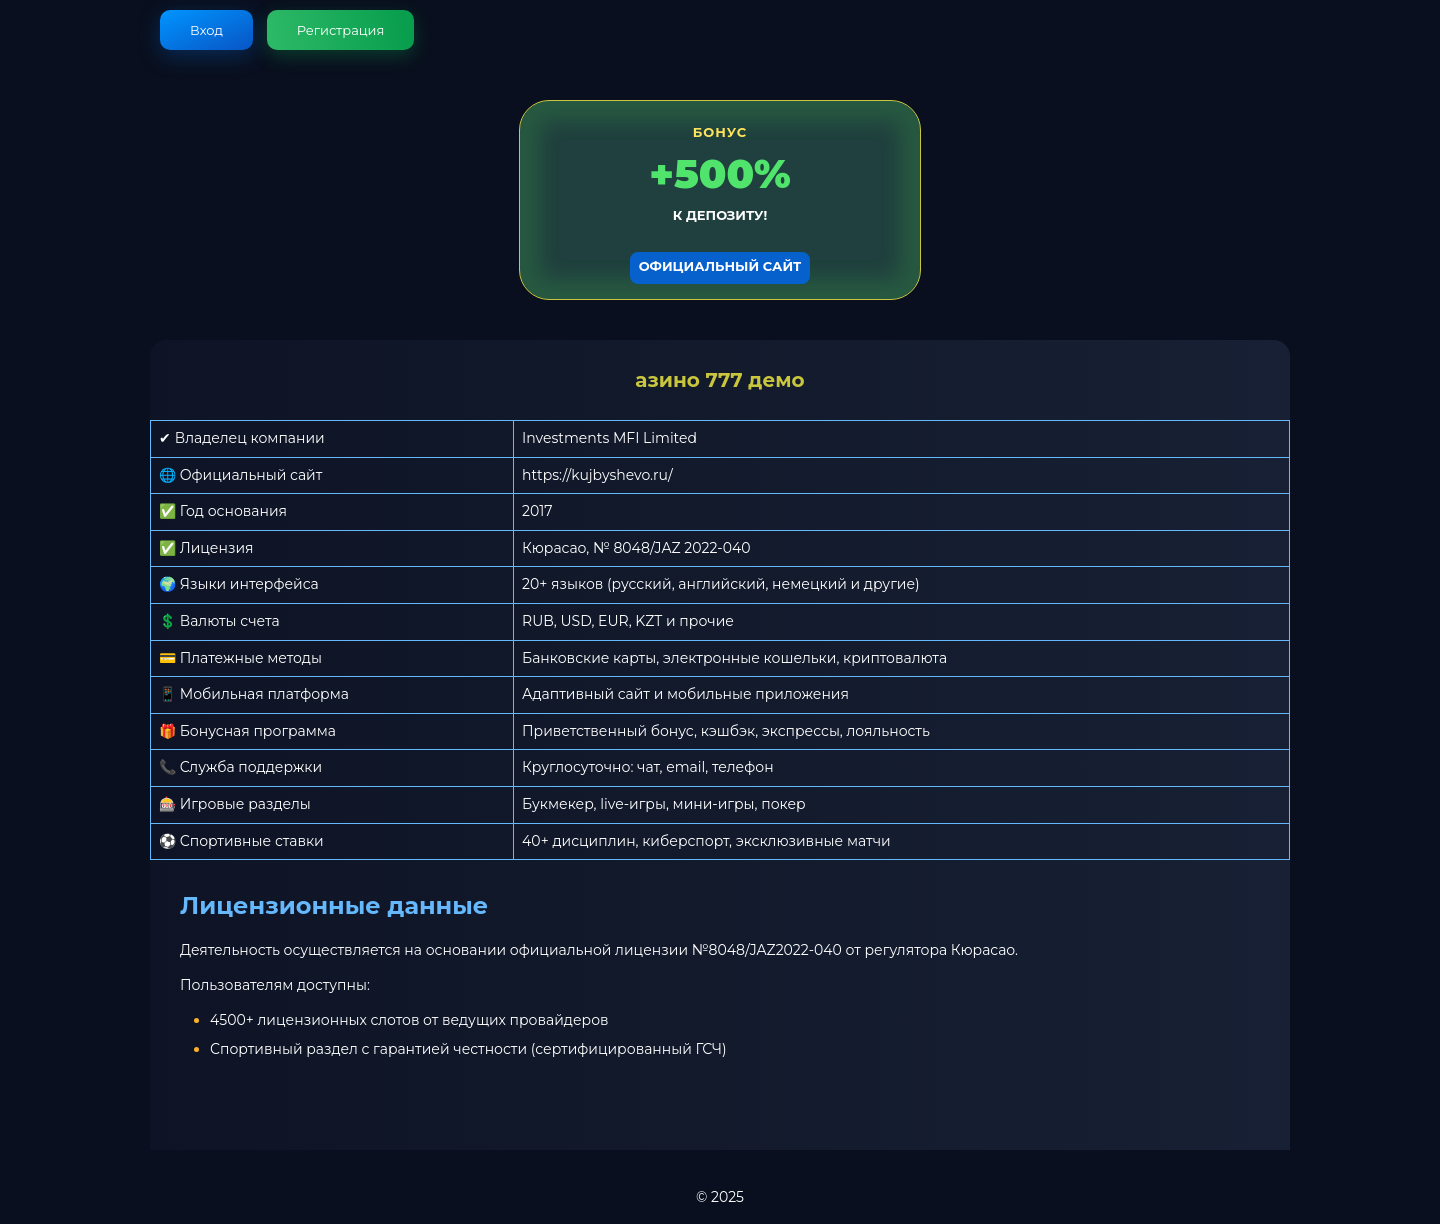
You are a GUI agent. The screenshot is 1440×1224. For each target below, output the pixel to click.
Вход (206, 30)
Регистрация (341, 30)
